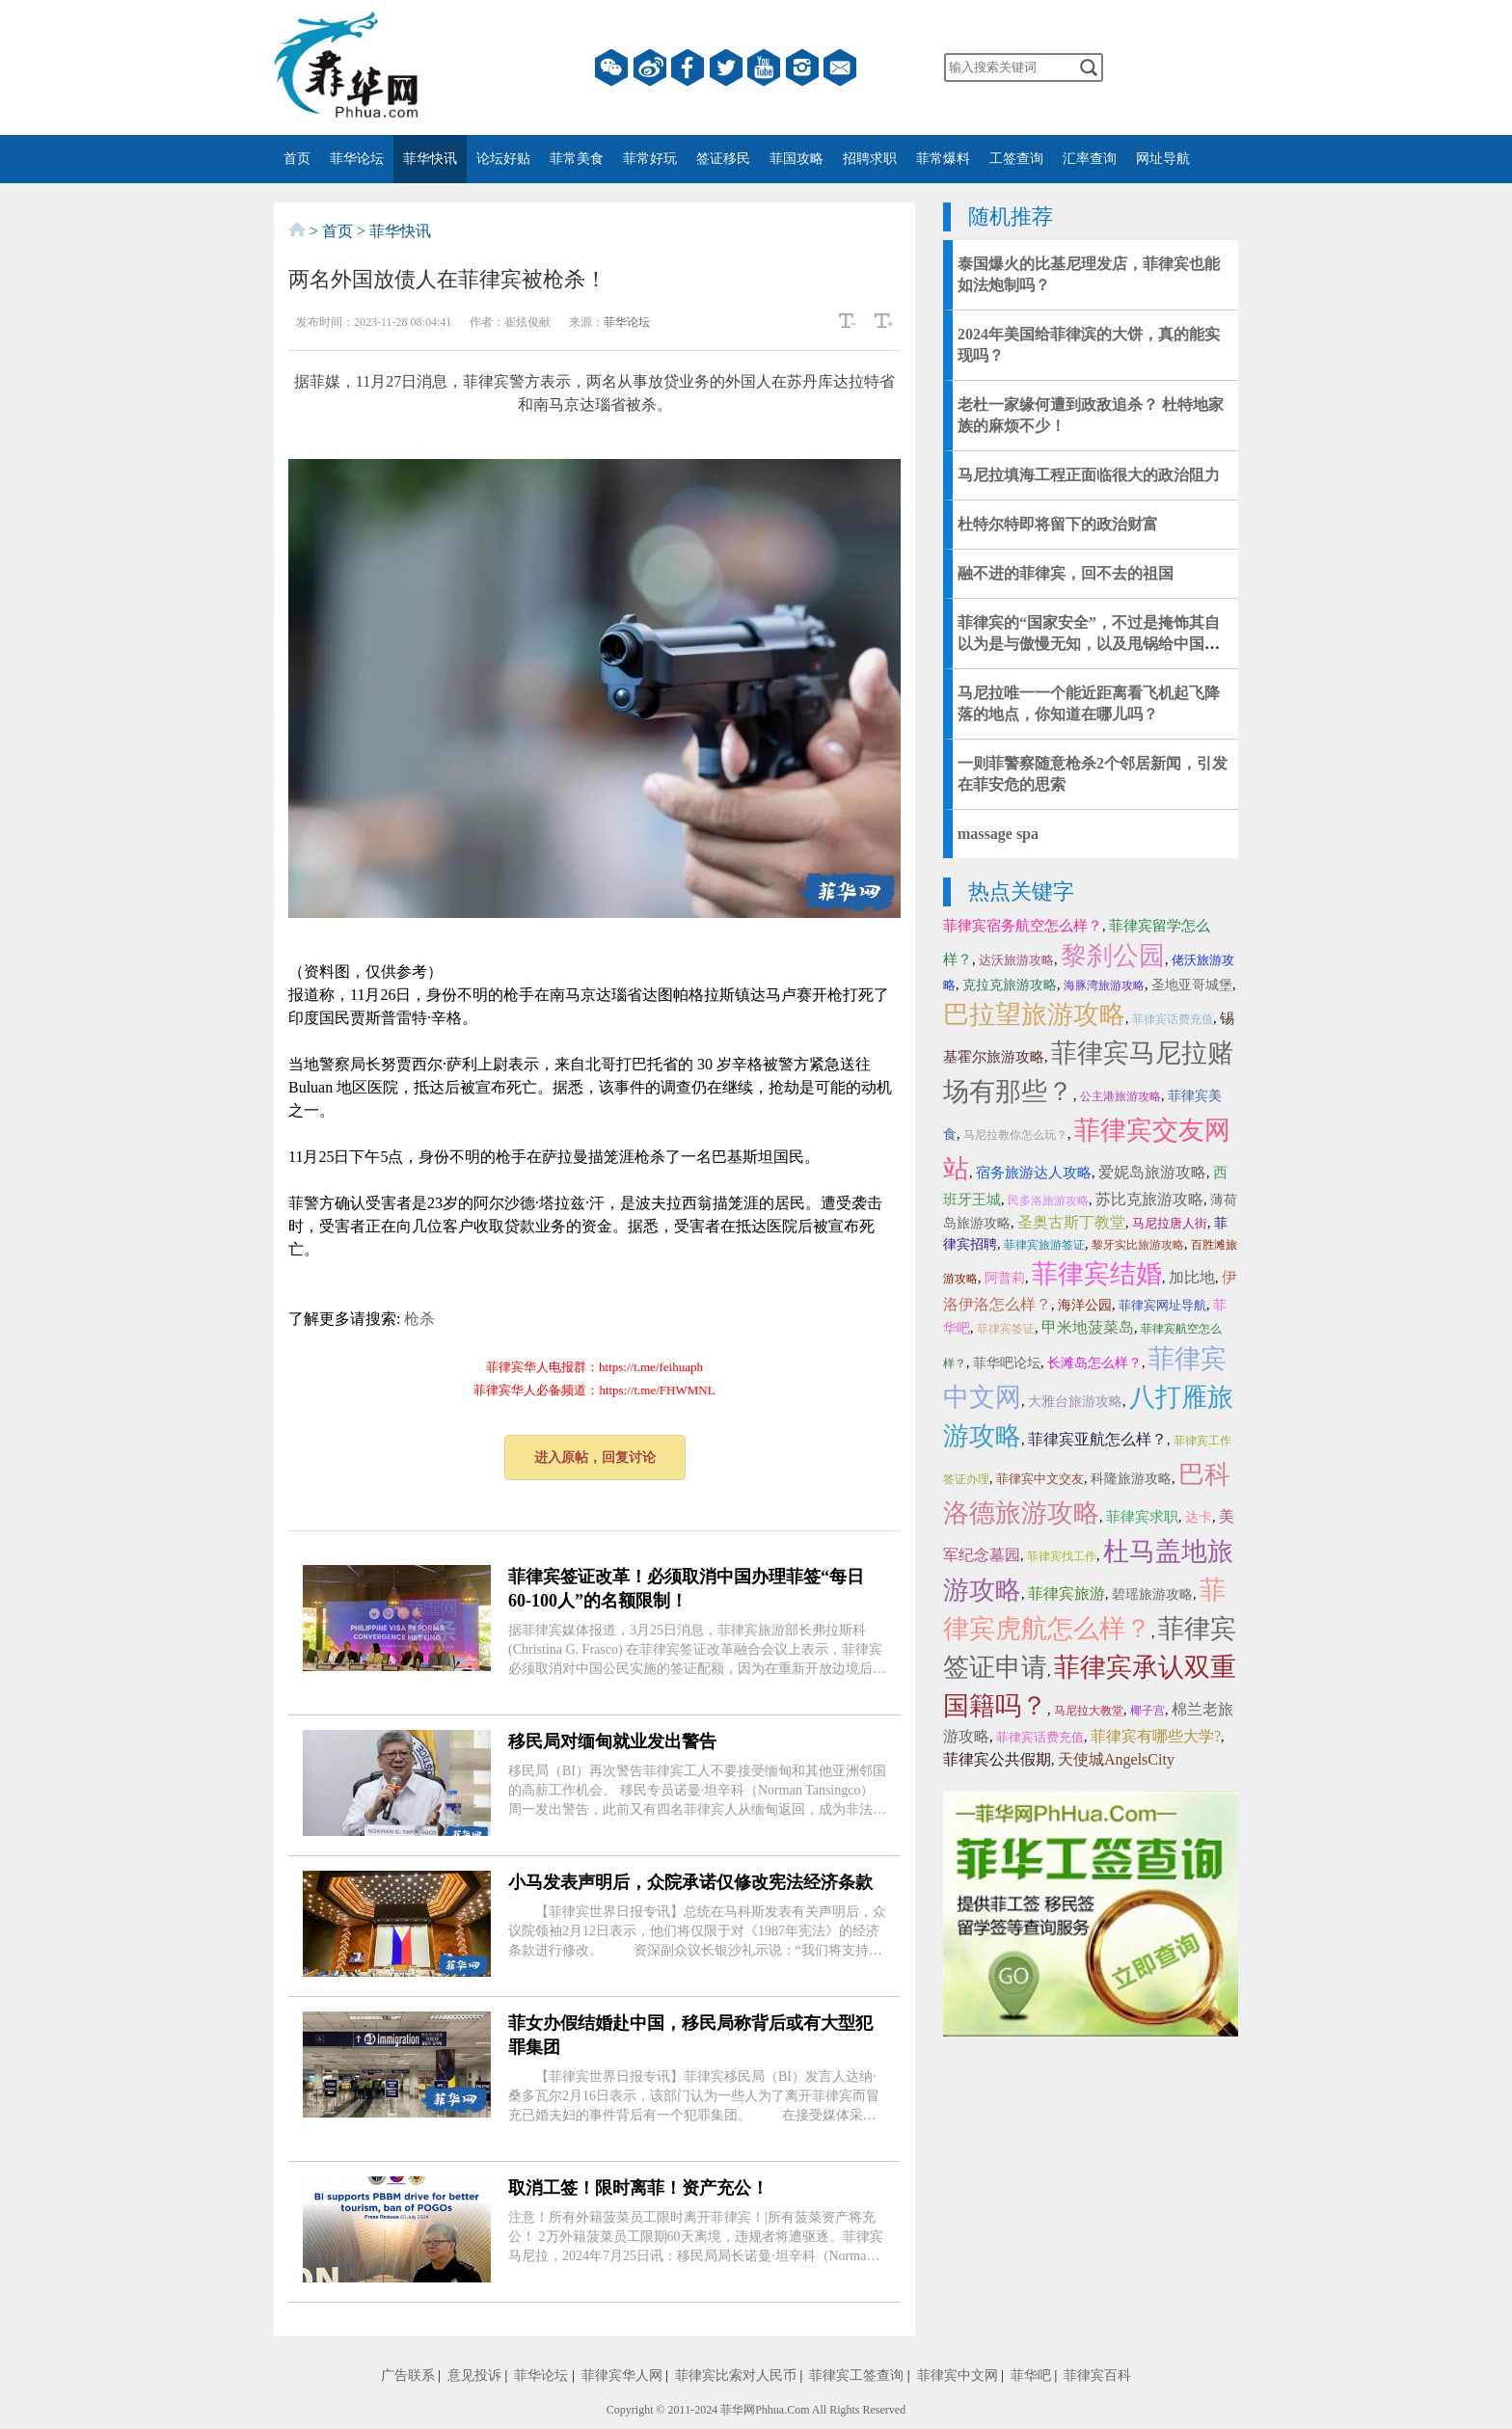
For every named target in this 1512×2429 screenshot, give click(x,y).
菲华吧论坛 (1006, 1363)
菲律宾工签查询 (856, 2375)
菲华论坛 (357, 158)
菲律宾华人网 (621, 2375)
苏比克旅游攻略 (1149, 1199)
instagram (802, 67)
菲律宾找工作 (1061, 1556)
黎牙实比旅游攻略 (1138, 1245)
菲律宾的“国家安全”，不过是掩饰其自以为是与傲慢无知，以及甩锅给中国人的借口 (1089, 643)
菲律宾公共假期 (997, 1759)
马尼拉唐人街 (1169, 1223)
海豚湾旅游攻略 (1104, 985)
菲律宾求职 (1142, 1517)
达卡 (1198, 1517)
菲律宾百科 (1097, 2375)
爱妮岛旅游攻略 (1152, 1172)
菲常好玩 (650, 158)
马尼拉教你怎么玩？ (1015, 1135)
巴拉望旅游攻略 (1034, 1014)
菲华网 (737, 2409)
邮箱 (840, 67)
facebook (687, 67)
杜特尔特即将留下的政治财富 (1058, 524)
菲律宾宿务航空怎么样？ (1022, 925)
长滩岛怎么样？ (1094, 1363)
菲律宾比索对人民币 (735, 2375)
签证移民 (723, 158)
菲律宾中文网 (957, 2375)
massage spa (998, 833)
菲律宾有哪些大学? (1156, 1736)
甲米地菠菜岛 (1087, 1327)
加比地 (1192, 1277)
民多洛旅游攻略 (1048, 1200)
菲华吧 (1031, 2375)
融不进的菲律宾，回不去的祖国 (1066, 573)
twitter (726, 67)
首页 (297, 158)
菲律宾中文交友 (1040, 1478)
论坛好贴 (503, 158)
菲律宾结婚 (1097, 1273)
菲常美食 (577, 158)
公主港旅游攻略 (1120, 1096)
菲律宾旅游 (1066, 1593)
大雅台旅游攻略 (1075, 1401)
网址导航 (1163, 158)
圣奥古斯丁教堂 (1071, 1222)
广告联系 (408, 2375)
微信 (611, 67)
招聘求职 (870, 158)
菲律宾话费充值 (1172, 1019)
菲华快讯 (430, 158)
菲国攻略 (797, 158)
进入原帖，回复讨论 (595, 1457)
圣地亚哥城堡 (1191, 985)
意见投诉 (474, 2375)
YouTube (763, 67)
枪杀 (419, 1318)
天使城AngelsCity (1116, 1759)
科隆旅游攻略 (1131, 1478)
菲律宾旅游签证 (1044, 1245)
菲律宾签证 (1006, 1329)
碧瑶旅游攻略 (1152, 1594)
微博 (650, 67)
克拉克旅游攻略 (1009, 985)
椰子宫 (1147, 1710)
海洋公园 (1085, 1305)
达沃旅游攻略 (1016, 960)
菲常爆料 (943, 158)
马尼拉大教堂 (1088, 1710)
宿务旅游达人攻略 (1034, 1172)
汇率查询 (1090, 158)
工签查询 (1016, 158)
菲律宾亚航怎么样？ (1097, 1439)
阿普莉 (1005, 1278)
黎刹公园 (1113, 955)
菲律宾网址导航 (1162, 1305)
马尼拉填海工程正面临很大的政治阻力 (1089, 475)
